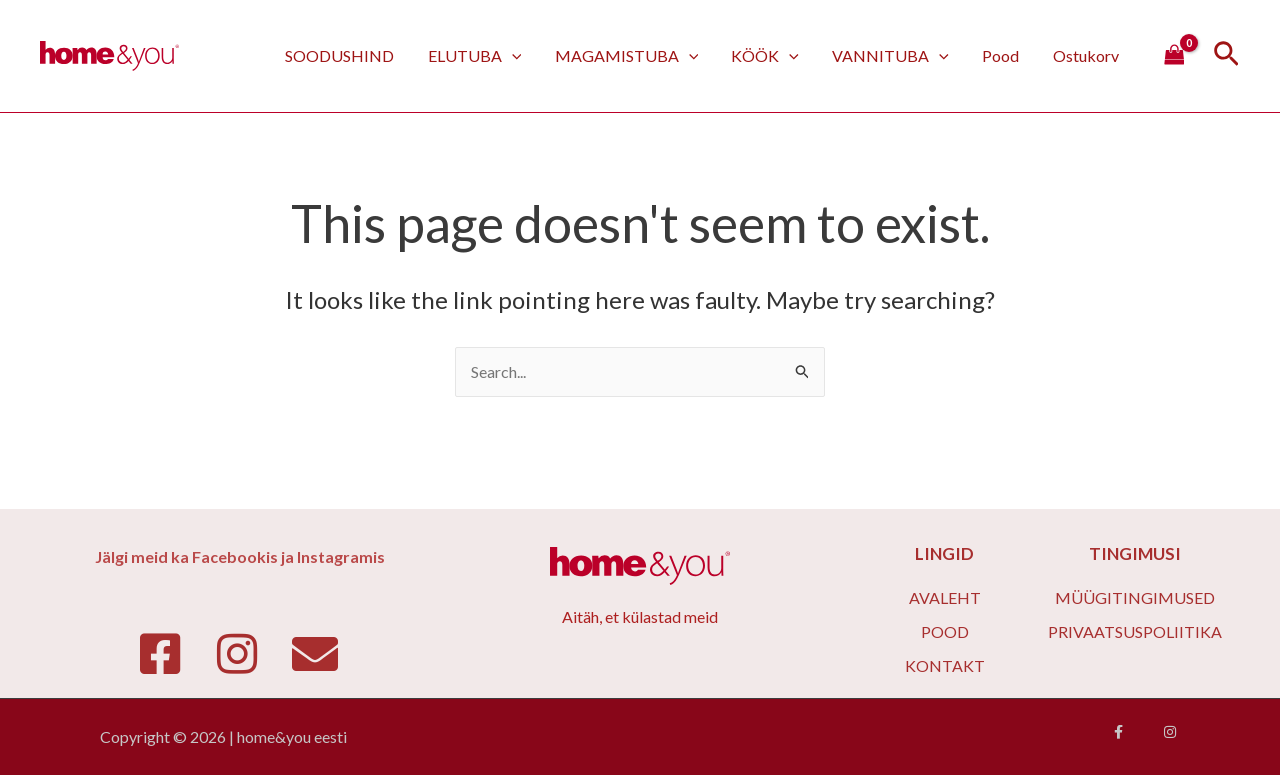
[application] (519, 55)
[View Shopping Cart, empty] (1174, 56)
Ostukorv (1086, 55)
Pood (1002, 55)
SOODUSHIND (348, 55)
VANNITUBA (894, 55)
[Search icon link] (1226, 56)
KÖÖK (770, 55)
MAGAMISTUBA (632, 55)
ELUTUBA (482, 55)
